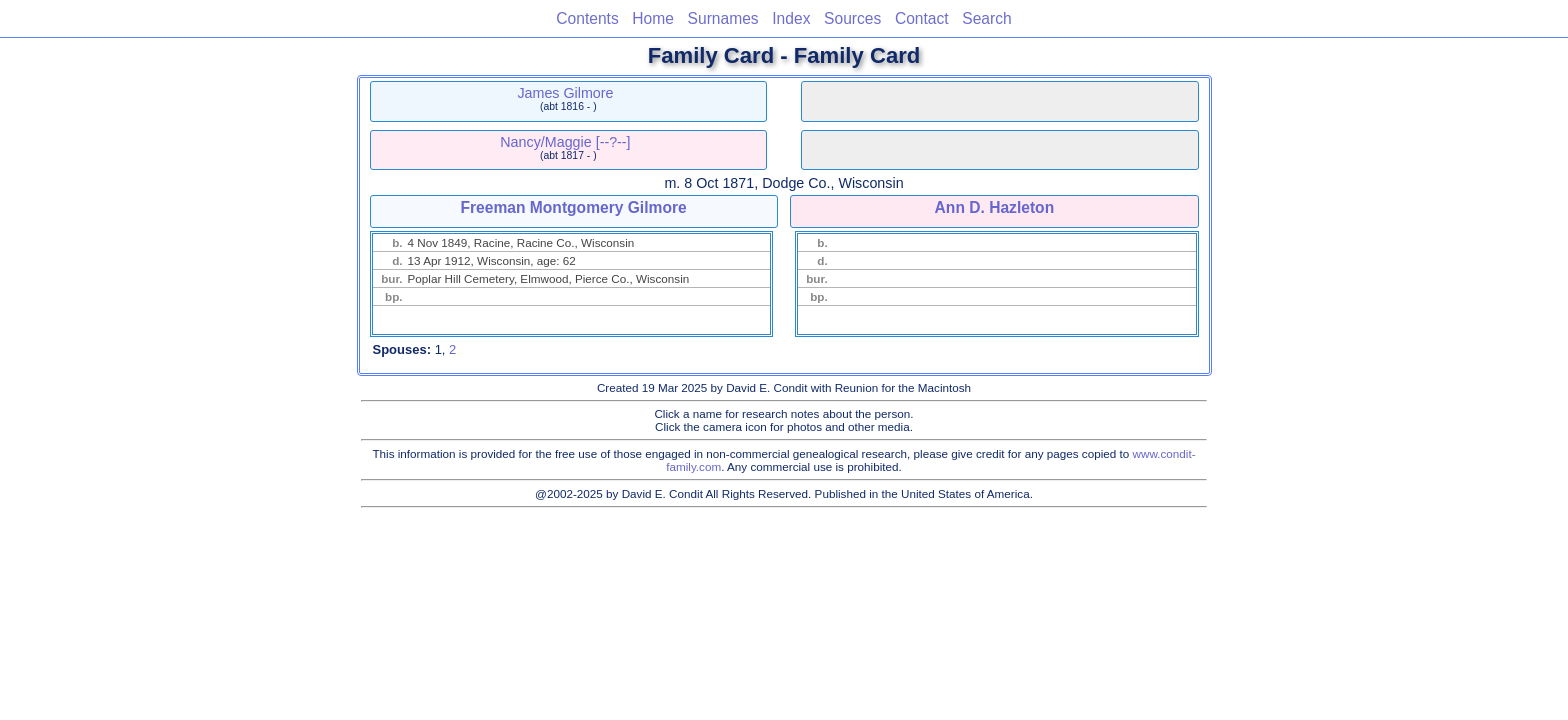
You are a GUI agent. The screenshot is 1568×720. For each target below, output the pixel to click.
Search (986, 18)
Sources (852, 18)
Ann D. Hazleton (995, 207)
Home (653, 18)
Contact (922, 18)
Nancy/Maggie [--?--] (565, 142)
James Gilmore (565, 93)
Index (791, 18)
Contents (587, 18)
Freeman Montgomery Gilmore (574, 207)
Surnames (723, 18)
